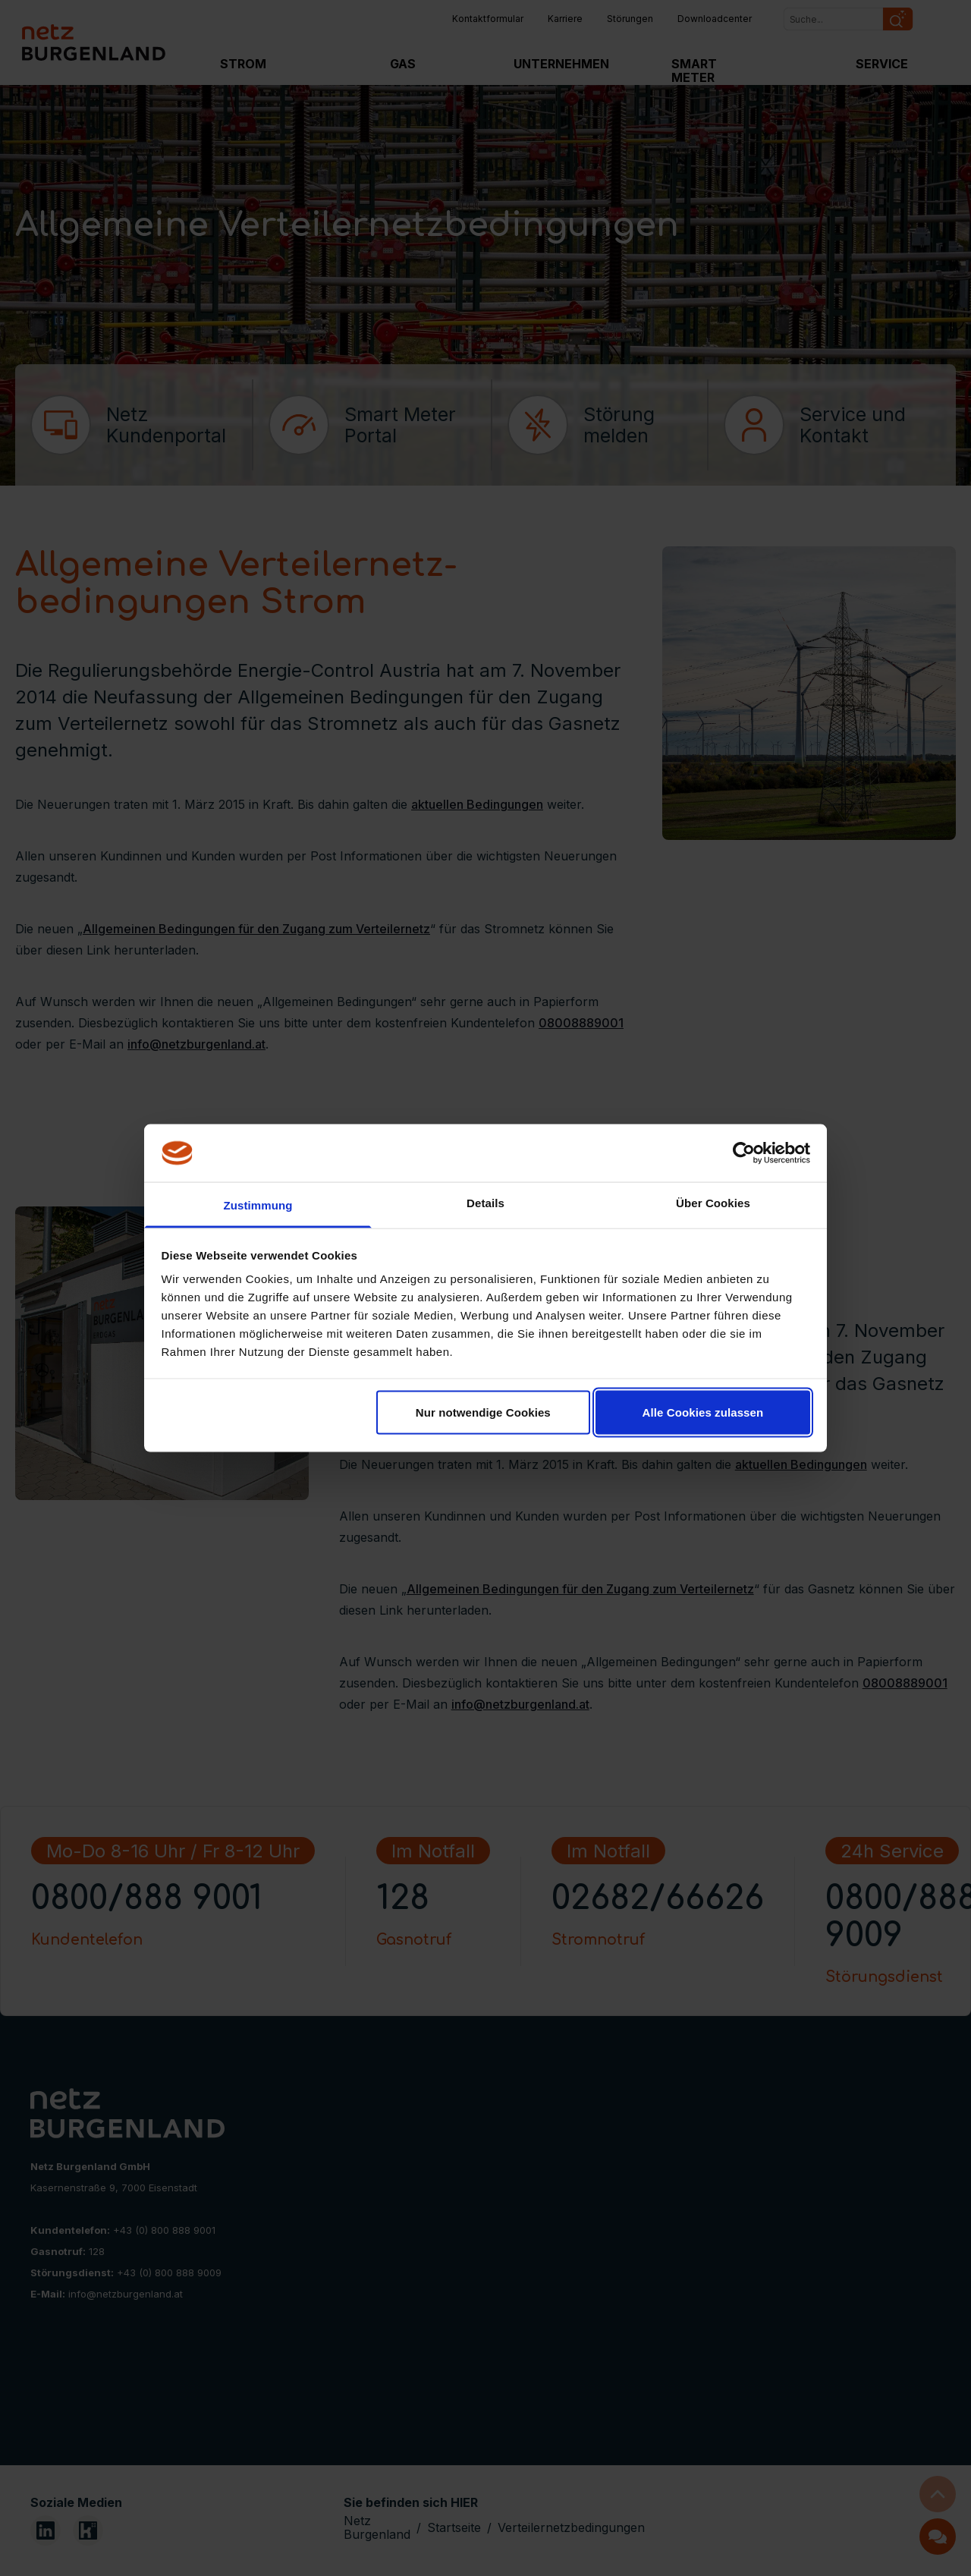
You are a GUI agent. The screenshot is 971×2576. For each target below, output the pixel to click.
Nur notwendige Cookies (483, 1411)
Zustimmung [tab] (258, 1205)
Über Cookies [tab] (713, 1203)
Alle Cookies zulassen (703, 1411)
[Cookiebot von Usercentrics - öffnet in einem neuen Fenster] (743, 1152)
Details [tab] (485, 1203)
